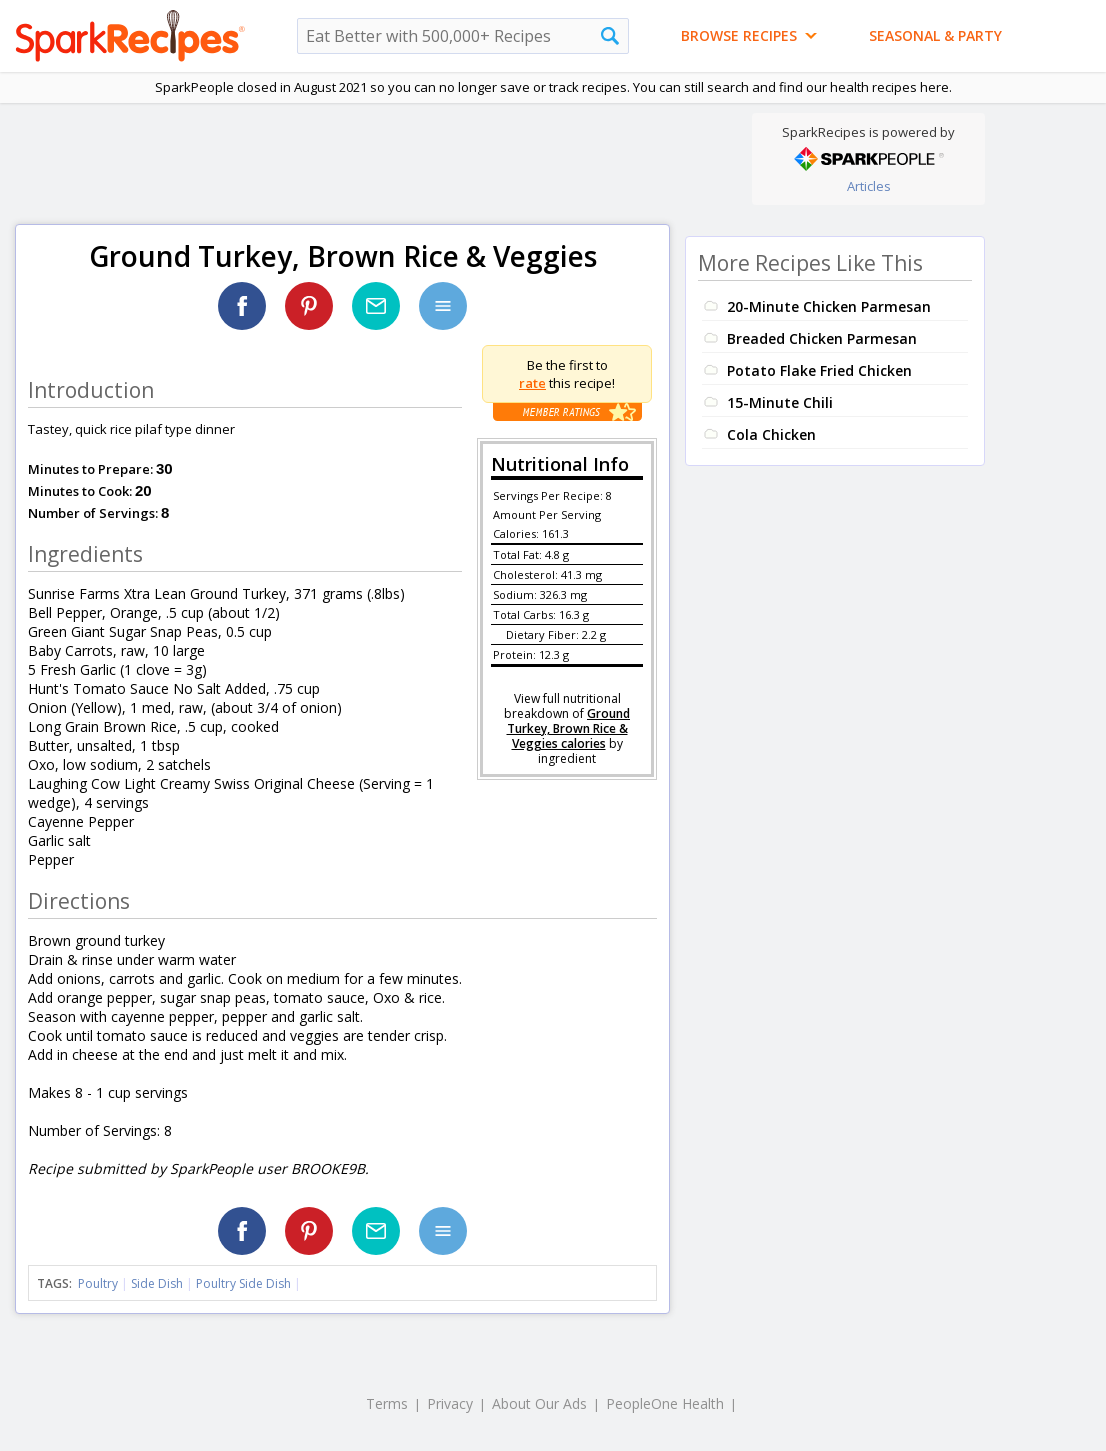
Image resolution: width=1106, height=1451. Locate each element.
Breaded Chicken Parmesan (822, 338)
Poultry (98, 1283)
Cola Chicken (771, 434)
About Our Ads (539, 1403)
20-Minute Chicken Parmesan (829, 306)
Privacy (450, 1403)
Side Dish (157, 1283)
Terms (387, 1403)
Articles (869, 186)
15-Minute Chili (780, 402)
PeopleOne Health (665, 1403)
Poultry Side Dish (243, 1283)
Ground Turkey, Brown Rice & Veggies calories (569, 728)
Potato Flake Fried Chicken (819, 370)
